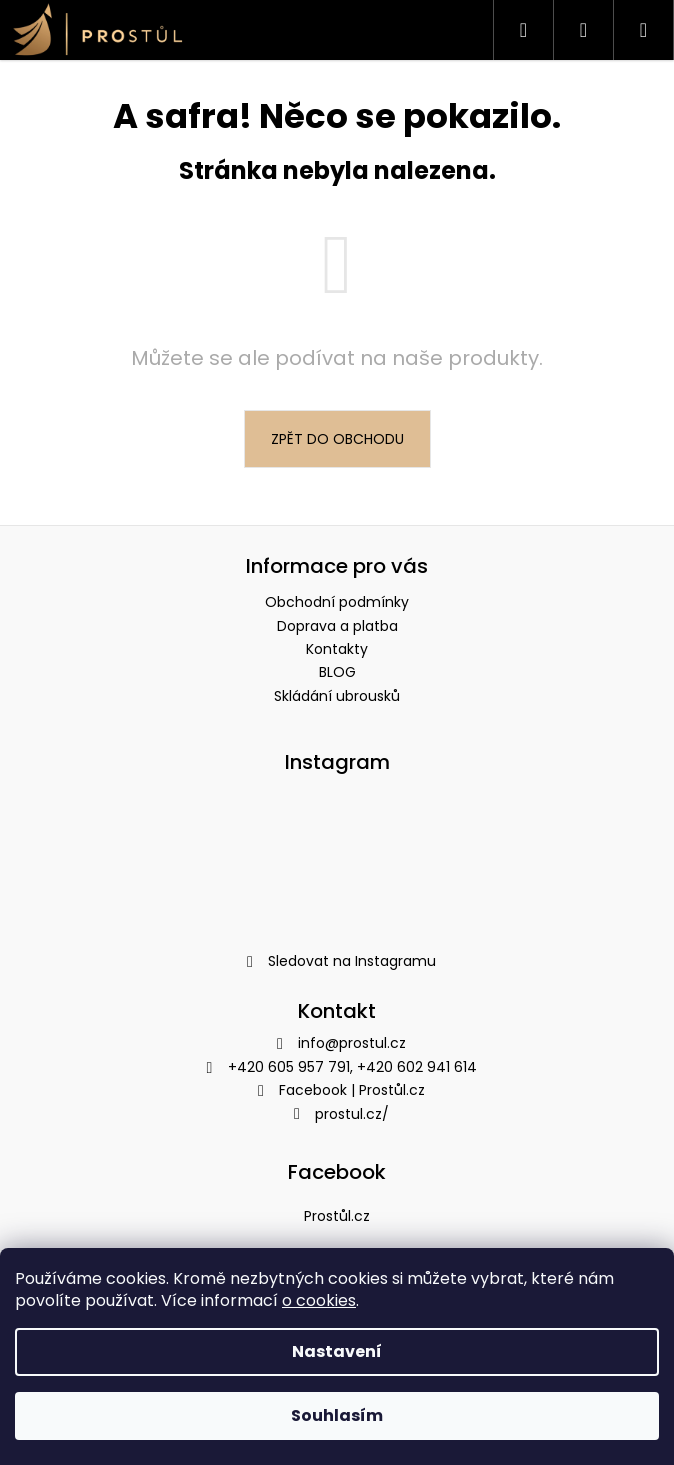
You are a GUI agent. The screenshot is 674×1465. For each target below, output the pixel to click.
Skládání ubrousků (337, 696)
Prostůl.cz (337, 1216)
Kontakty (337, 649)
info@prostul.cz (352, 1043)
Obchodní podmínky (337, 602)
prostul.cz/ (352, 1114)
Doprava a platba (337, 626)
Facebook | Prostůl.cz (352, 1090)
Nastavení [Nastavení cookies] (337, 1351)
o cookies (319, 1300)
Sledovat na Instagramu (352, 961)
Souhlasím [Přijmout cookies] (337, 1415)
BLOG (337, 672)
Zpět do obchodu (337, 439)
